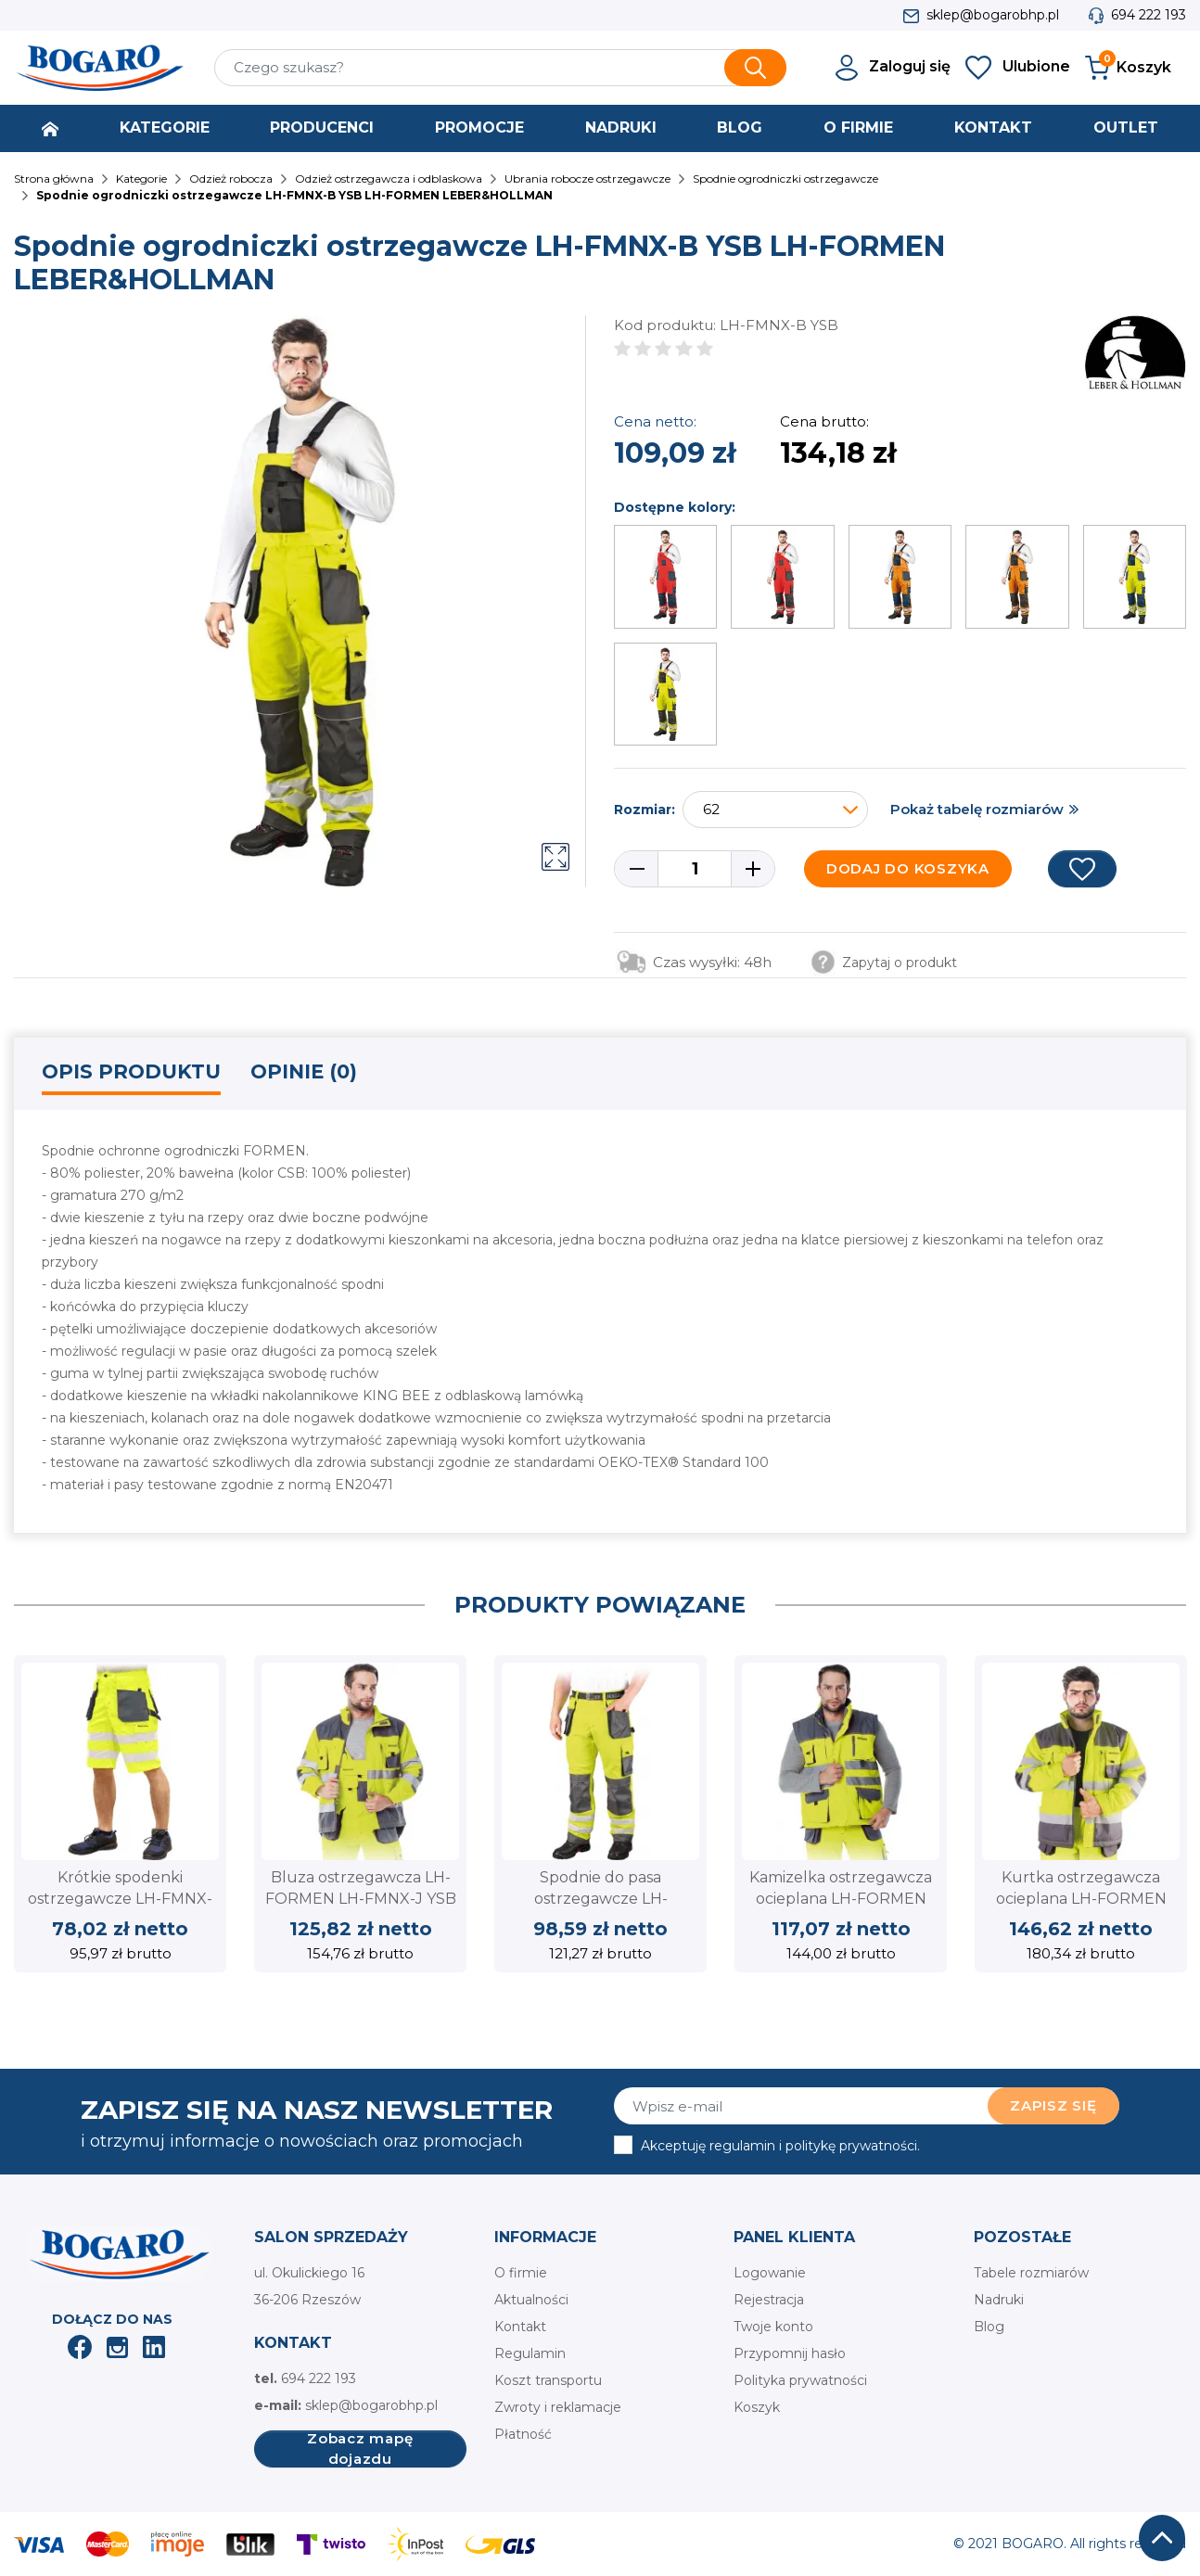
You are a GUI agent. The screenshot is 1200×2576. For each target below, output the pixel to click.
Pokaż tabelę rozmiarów (977, 809)
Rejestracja (769, 2299)
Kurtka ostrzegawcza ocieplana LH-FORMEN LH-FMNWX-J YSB (1081, 1898)
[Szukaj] (500, 67)
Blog (989, 2326)
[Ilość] (694, 868)
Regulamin (530, 2353)
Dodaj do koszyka (907, 868)
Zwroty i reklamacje (557, 2407)
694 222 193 (1148, 14)
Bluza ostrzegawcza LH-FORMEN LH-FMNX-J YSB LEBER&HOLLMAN (360, 1898)
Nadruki (999, 2299)
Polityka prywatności (800, 2380)
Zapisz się (1053, 2105)
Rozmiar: (644, 809)
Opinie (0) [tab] (303, 1071)
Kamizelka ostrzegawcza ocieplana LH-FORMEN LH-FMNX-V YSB (840, 1898)
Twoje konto (773, 2326)
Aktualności (531, 2299)
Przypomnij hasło (790, 2353)
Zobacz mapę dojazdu (360, 2449)
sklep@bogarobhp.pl (992, 14)
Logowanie (770, 2272)
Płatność (523, 2434)
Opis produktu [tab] (131, 1071)
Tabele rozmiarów (1031, 2272)
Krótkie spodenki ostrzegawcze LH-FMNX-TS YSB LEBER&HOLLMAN (120, 1898)
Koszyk (757, 2407)
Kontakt (520, 2326)
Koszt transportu (548, 2380)
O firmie (520, 2272)
